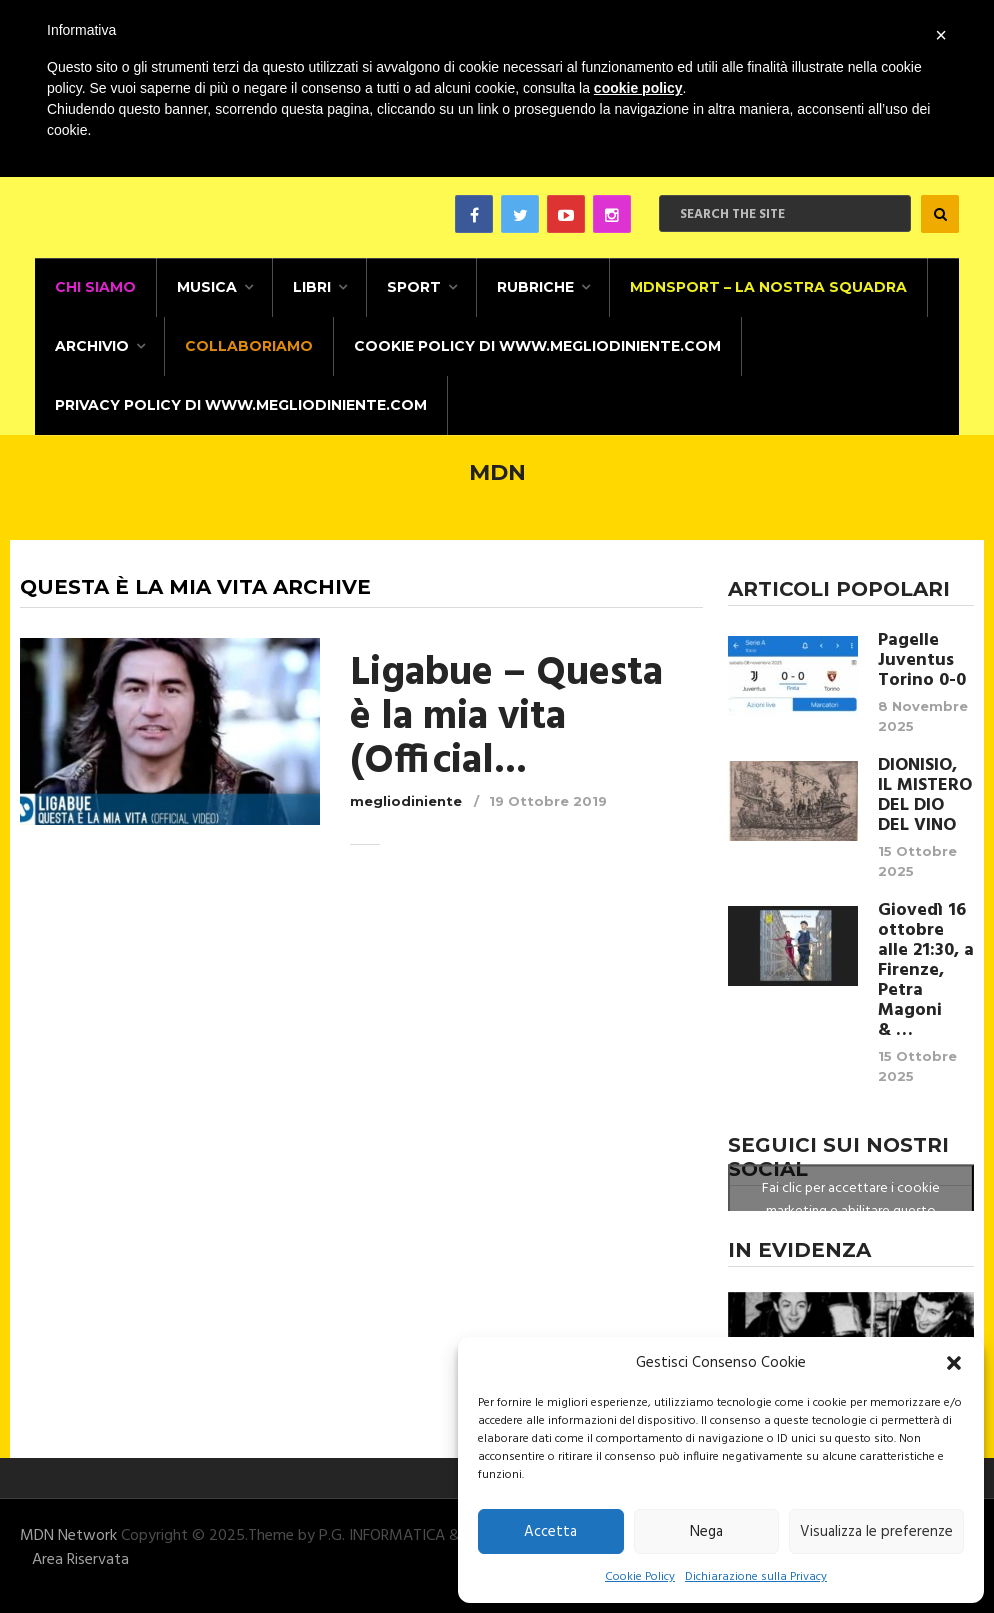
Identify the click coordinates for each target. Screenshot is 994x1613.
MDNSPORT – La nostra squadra (768, 287)
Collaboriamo (249, 346)
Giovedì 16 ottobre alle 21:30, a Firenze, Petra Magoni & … (926, 971)
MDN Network (68, 1536)
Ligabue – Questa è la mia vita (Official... (506, 718)
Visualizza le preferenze (876, 1532)
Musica (207, 287)
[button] (954, 1363)
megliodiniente (406, 801)
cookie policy (638, 88)
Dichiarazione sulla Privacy (756, 1577)
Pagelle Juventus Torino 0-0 (922, 661)
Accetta (550, 1532)
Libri (312, 287)
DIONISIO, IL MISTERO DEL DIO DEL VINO (925, 796)
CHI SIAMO (95, 287)
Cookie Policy (640, 1577)
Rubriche (535, 287)
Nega (706, 1532)
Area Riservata (80, 1560)
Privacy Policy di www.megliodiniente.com (241, 405)
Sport (414, 287)
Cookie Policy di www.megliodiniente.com (537, 346)
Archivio (92, 346)
